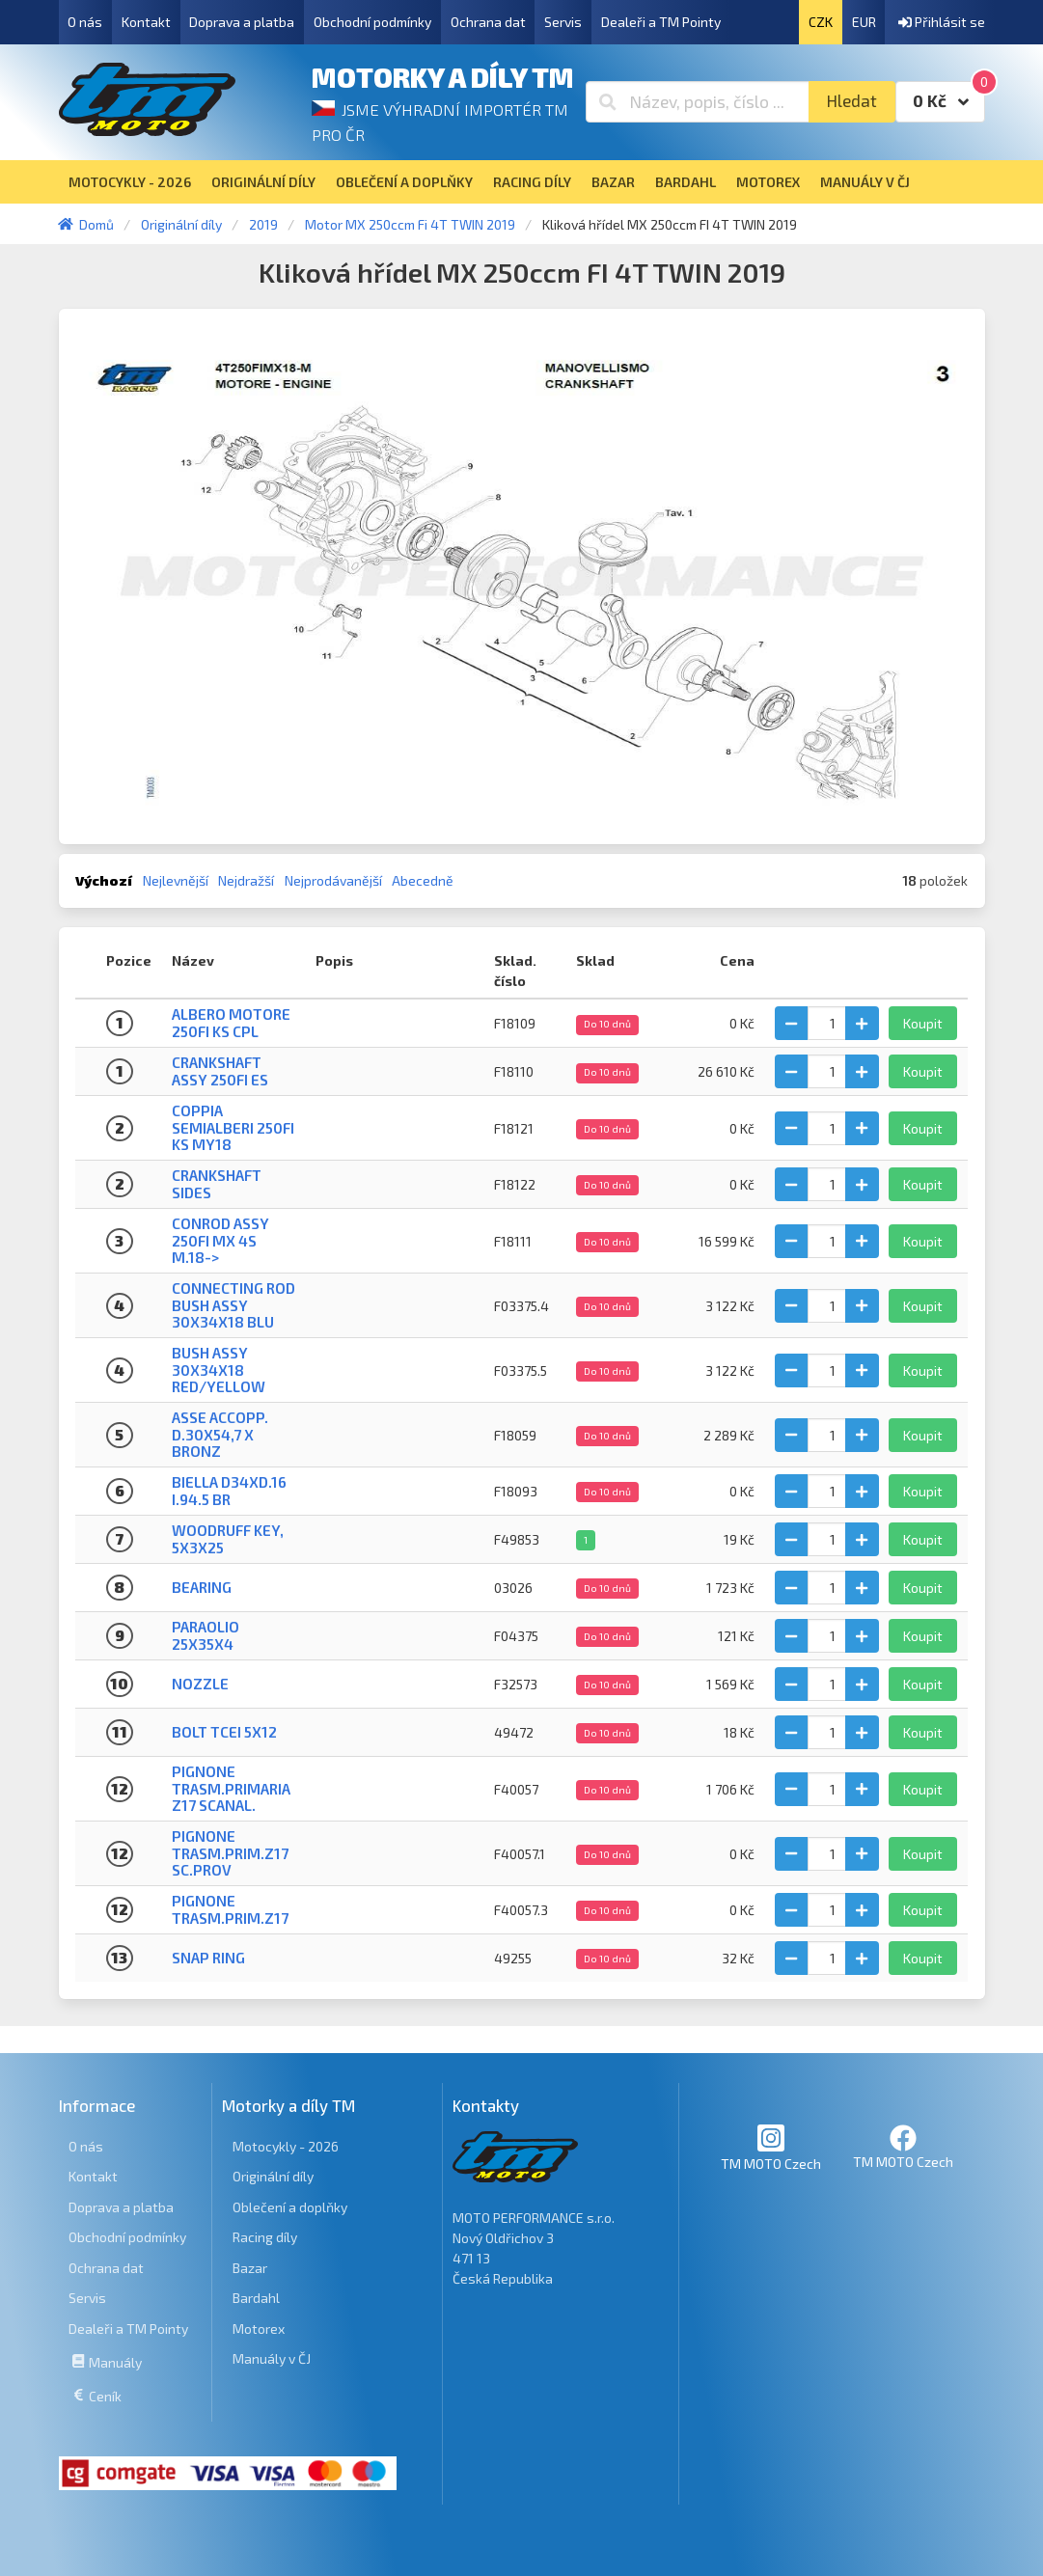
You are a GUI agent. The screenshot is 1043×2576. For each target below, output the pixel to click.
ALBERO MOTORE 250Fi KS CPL (231, 1022)
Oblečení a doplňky (290, 2207)
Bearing (202, 1587)
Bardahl (256, 2297)
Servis (563, 22)
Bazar (250, 2268)
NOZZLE (200, 1683)
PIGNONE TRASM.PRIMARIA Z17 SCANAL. (231, 1788)
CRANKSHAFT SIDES (216, 1183)
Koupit (923, 1023)
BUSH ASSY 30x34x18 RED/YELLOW (218, 1369)
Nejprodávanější (333, 880)
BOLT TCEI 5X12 (224, 1731)
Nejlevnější (175, 880)
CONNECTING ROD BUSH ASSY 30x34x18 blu (233, 1304)
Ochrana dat (488, 22)
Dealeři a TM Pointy (661, 22)
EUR (864, 22)
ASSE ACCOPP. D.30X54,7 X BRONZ (220, 1434)
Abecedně (422, 880)
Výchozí (103, 880)
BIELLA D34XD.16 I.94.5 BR (229, 1490)
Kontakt (146, 22)
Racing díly (265, 2237)
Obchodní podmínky (372, 22)
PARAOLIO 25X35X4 (205, 1635)
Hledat (851, 101)
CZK (821, 22)
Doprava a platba (241, 22)
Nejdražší (246, 880)
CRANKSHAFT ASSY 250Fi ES (220, 1070)
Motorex (259, 2328)
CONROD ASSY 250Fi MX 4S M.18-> (220, 1240)
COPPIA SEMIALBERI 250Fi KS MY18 (233, 1127)
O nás (85, 22)
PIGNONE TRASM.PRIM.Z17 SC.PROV (230, 1852)
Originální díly (273, 2176)
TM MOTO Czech (771, 2147)
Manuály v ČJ (272, 2358)
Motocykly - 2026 (286, 2146)
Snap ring (208, 1957)
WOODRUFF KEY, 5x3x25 (228, 1538)
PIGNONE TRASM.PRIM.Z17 (230, 1909)
